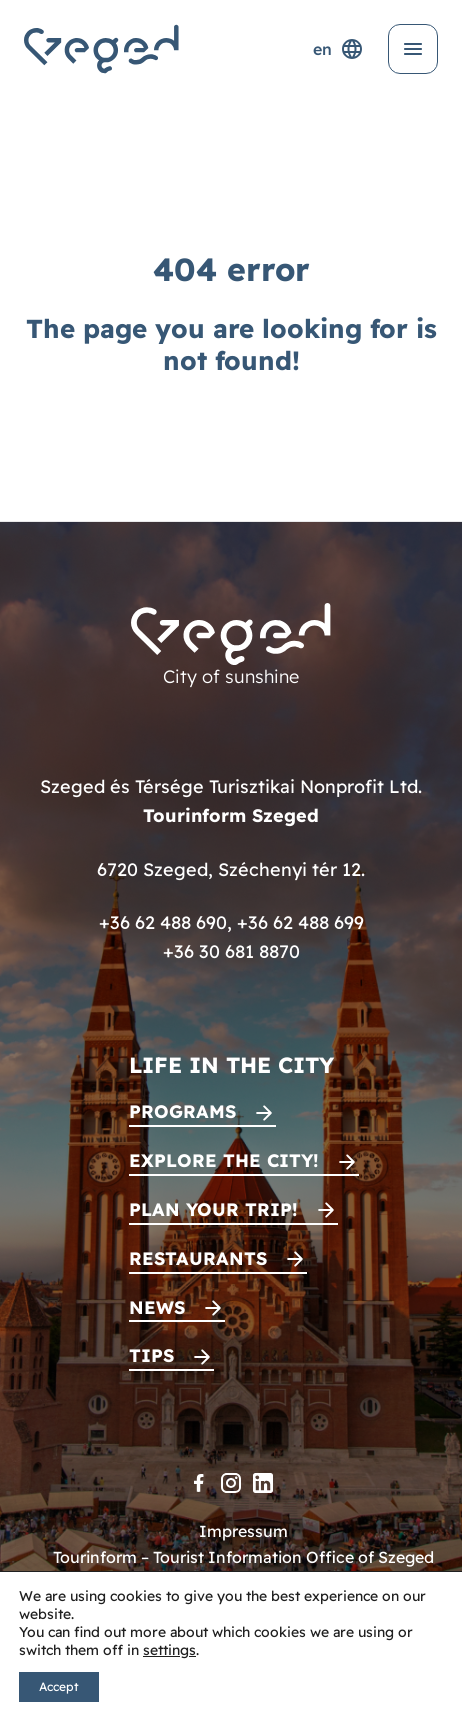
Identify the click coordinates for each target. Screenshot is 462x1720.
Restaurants (198, 1258)
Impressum (243, 1531)
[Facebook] (199, 1483)
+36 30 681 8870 (231, 951)
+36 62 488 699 (300, 922)
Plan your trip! (213, 1209)
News (157, 1307)
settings (169, 1650)
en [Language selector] (338, 49)
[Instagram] (231, 1483)
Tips (151, 1355)
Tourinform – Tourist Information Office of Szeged (243, 1557)
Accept (59, 1686)
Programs (182, 1111)
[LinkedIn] (263, 1483)
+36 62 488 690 (163, 922)
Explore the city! (224, 1160)
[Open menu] (413, 49)
